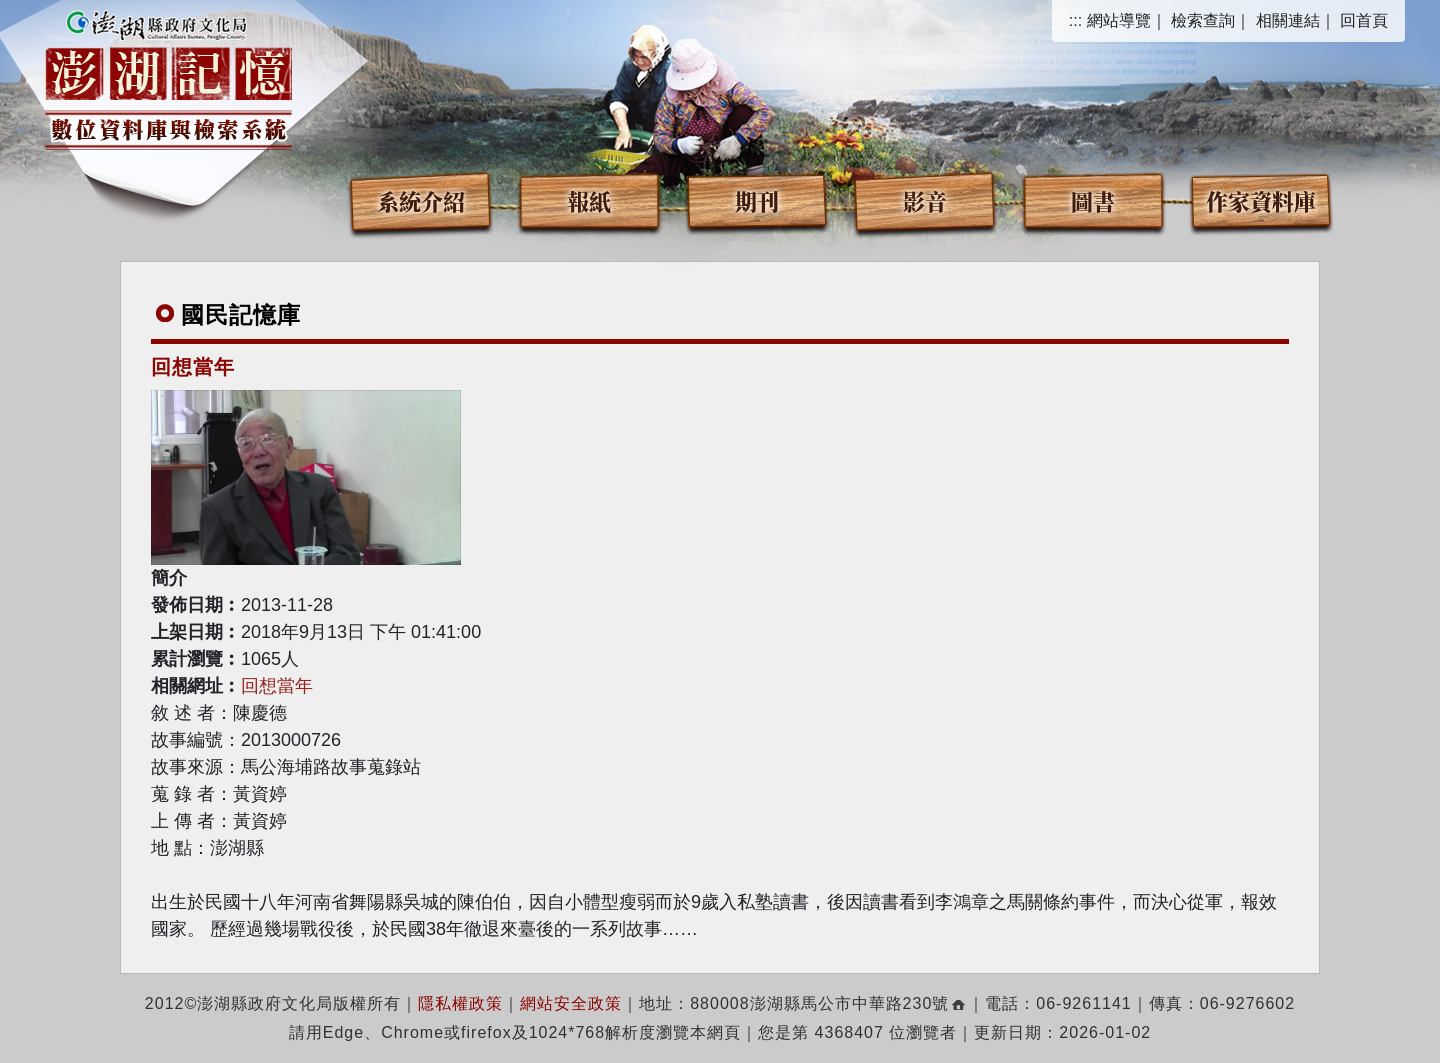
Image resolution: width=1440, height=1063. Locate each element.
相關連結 (1288, 20)
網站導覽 (1119, 20)
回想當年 (277, 686)
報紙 (589, 200)
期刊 (757, 200)
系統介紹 (421, 200)
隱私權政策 (460, 1003)
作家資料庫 (1261, 200)
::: (1075, 20)
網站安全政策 (571, 1003)
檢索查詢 (1203, 20)
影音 (925, 200)
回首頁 (1364, 20)
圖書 (1093, 200)
